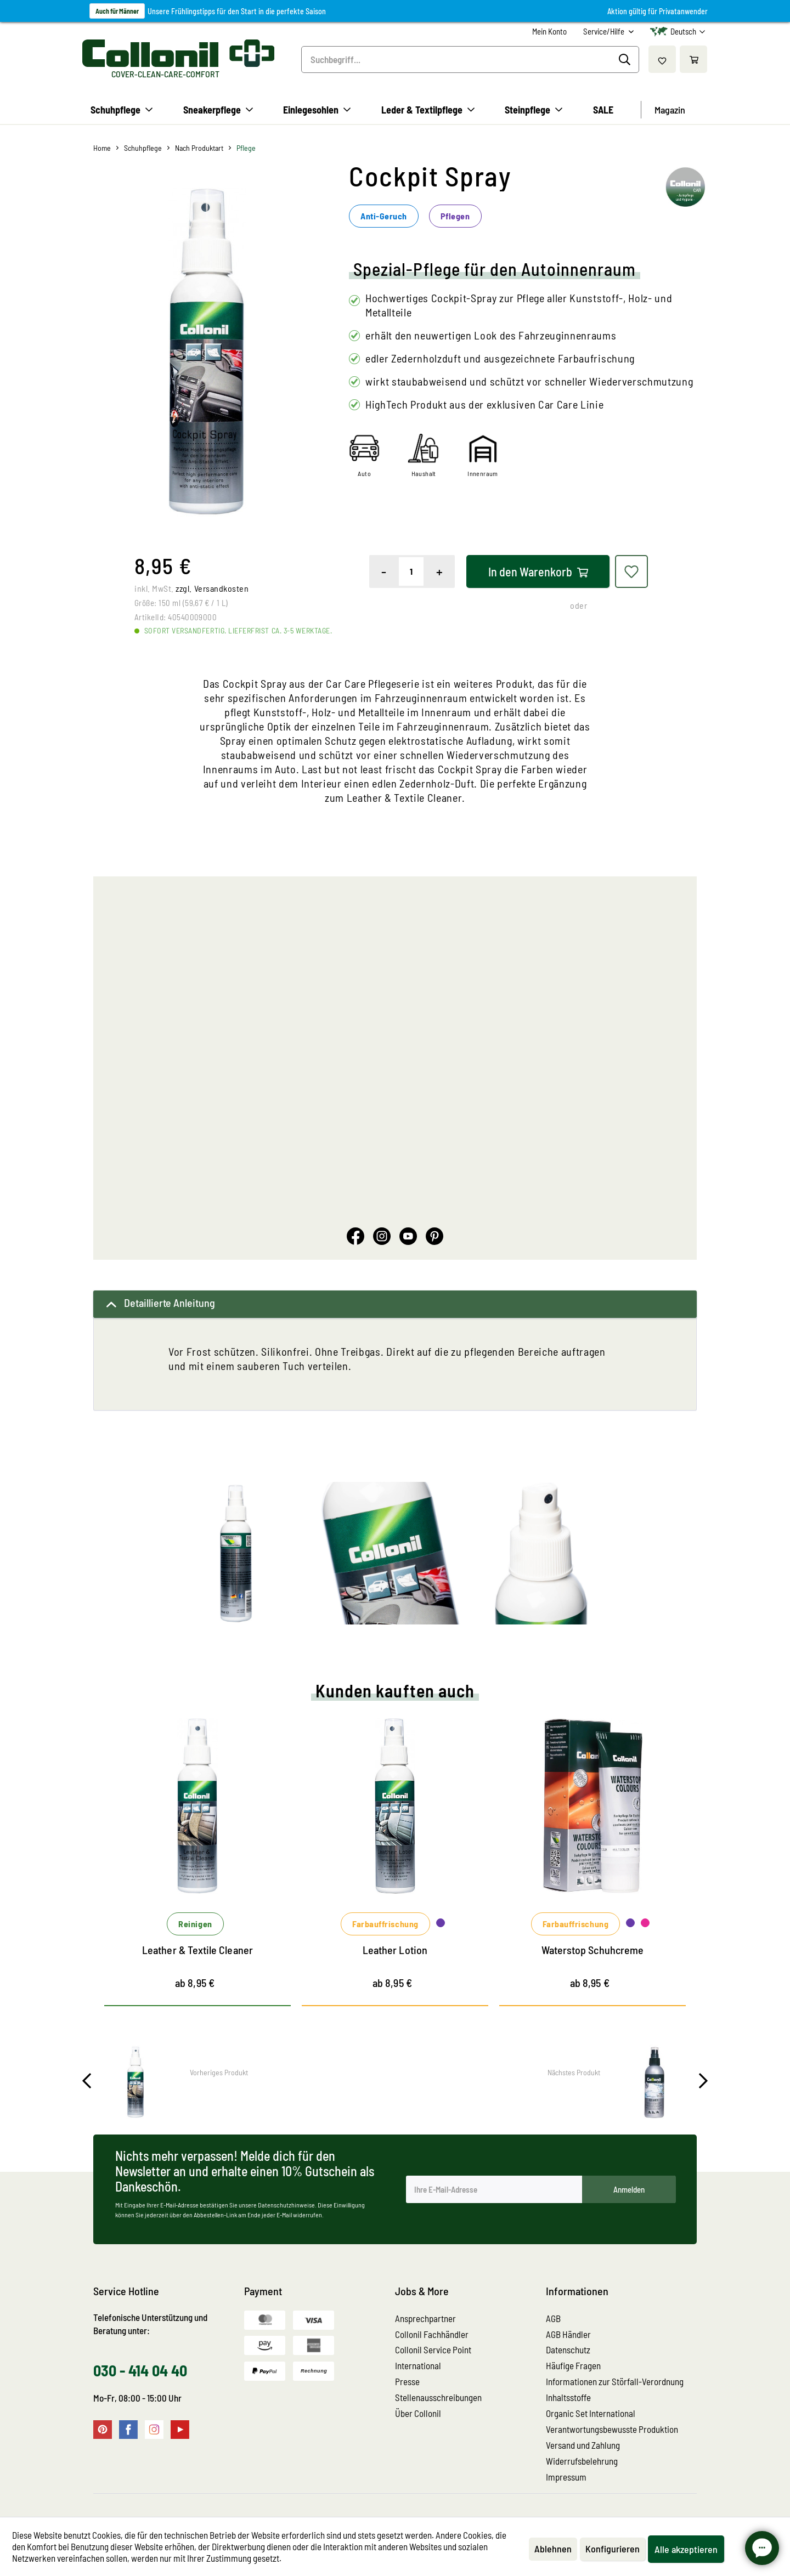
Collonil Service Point (433, 2349)
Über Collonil (418, 2413)
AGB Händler (568, 2334)
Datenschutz (568, 2349)
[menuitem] (549, 31)
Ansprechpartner (425, 2318)
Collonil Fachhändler (432, 2334)
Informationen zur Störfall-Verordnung (615, 2381)
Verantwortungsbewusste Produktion (612, 2429)
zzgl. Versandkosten (212, 588)
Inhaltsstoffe (568, 2397)
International (418, 2365)
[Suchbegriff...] (470, 59)
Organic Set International (590, 2413)
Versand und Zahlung (583, 2444)
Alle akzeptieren (686, 2549)
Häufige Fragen (573, 2365)
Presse (407, 2381)
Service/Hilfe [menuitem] (604, 31)
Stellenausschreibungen (438, 2397)
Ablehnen (553, 2549)
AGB (553, 2318)
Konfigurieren (612, 2549)
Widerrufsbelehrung (582, 2460)
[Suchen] (626, 59)
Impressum (566, 2476)
